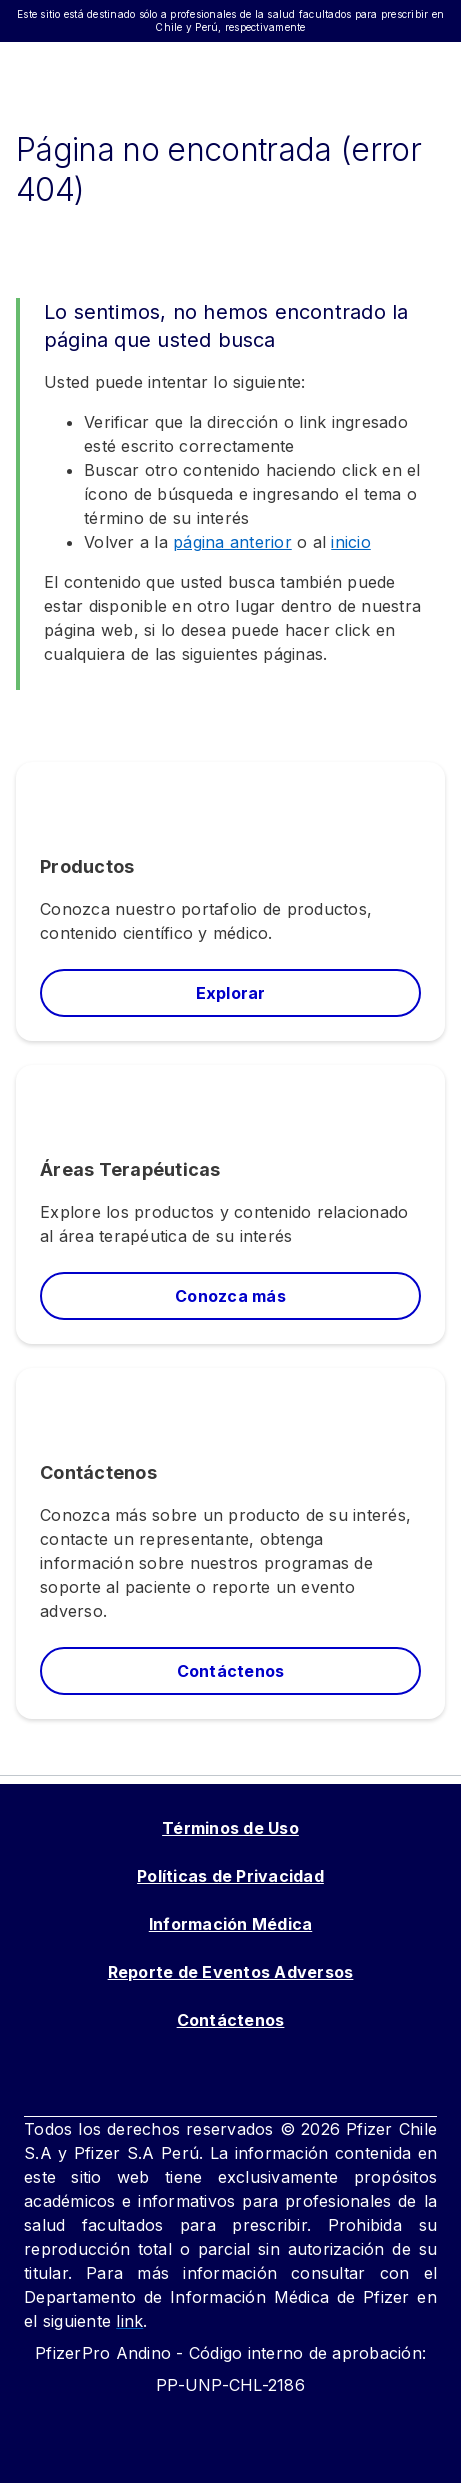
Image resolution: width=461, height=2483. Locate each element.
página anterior (232, 542)
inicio (351, 542)
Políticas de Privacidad (230, 1876)
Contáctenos (231, 2020)
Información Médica (231, 1924)
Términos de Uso (230, 1828)
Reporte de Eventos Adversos (231, 1972)
